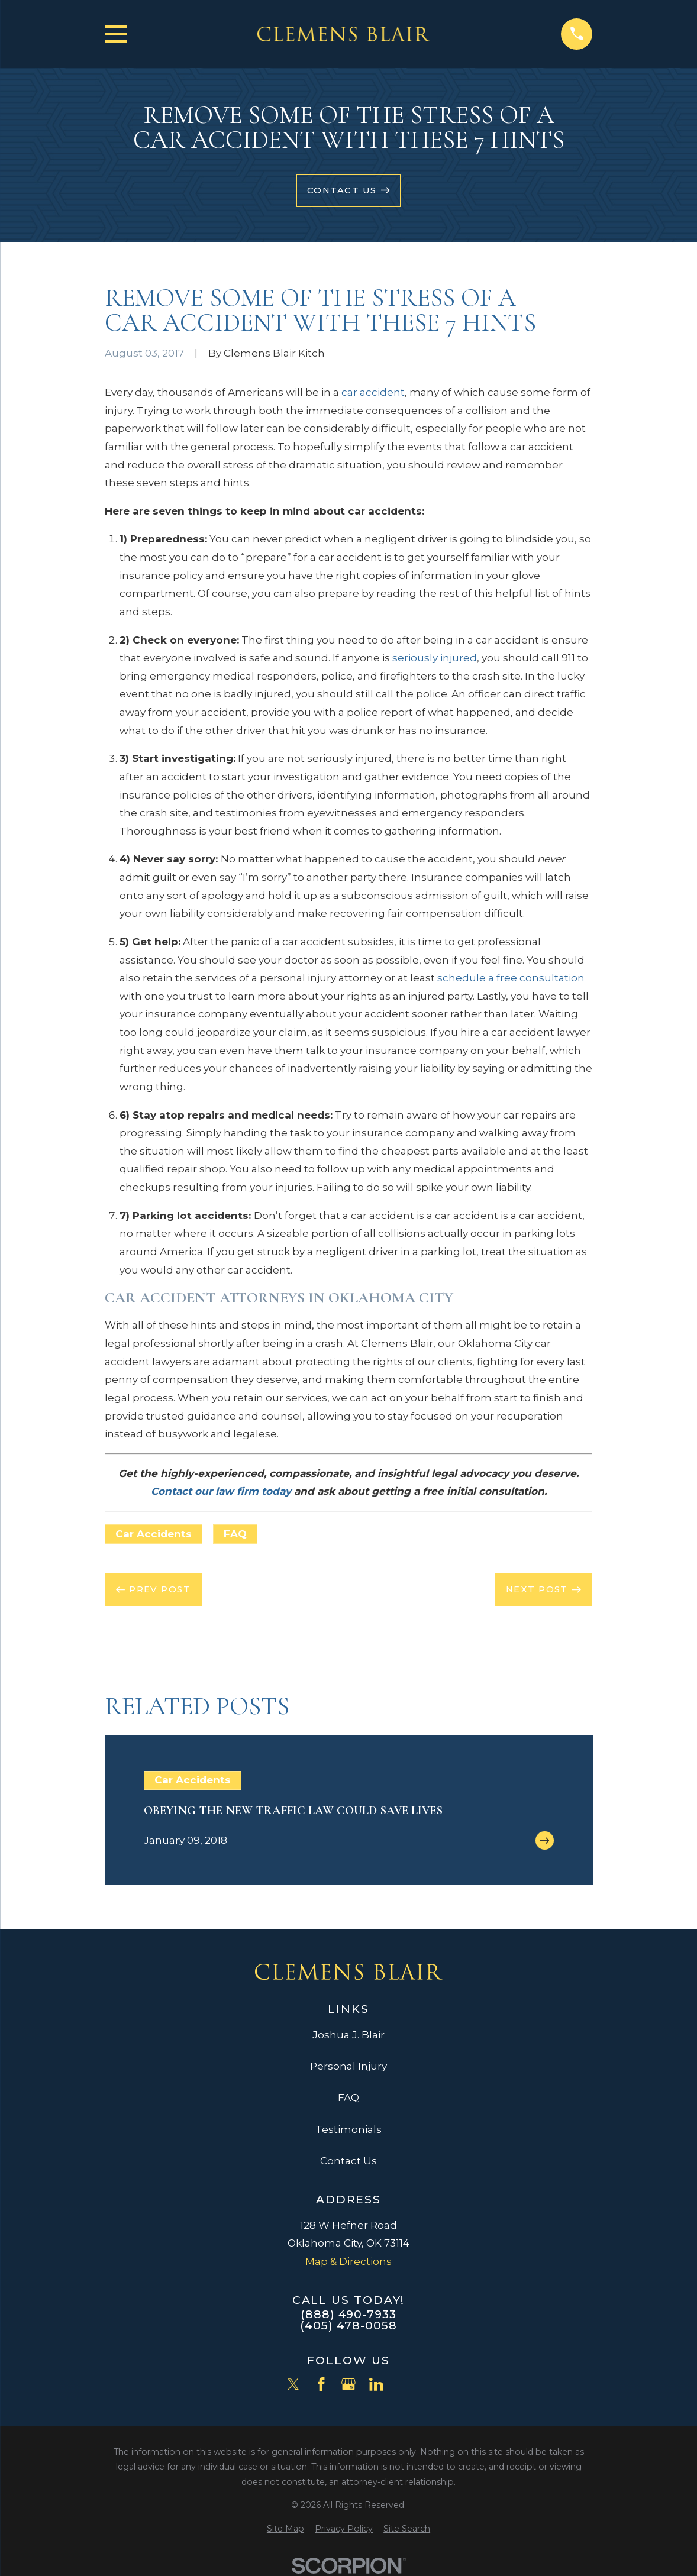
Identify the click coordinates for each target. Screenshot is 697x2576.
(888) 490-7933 (348, 2314)
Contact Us (348, 2161)
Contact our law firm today (221, 1491)
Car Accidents (153, 1534)
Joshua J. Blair (348, 2035)
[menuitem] (285, 2529)
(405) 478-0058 (348, 2325)
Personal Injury (348, 2066)
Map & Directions (348, 2261)
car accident (373, 392)
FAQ (235, 1534)
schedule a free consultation (511, 978)
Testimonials (348, 2129)
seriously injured (434, 658)
